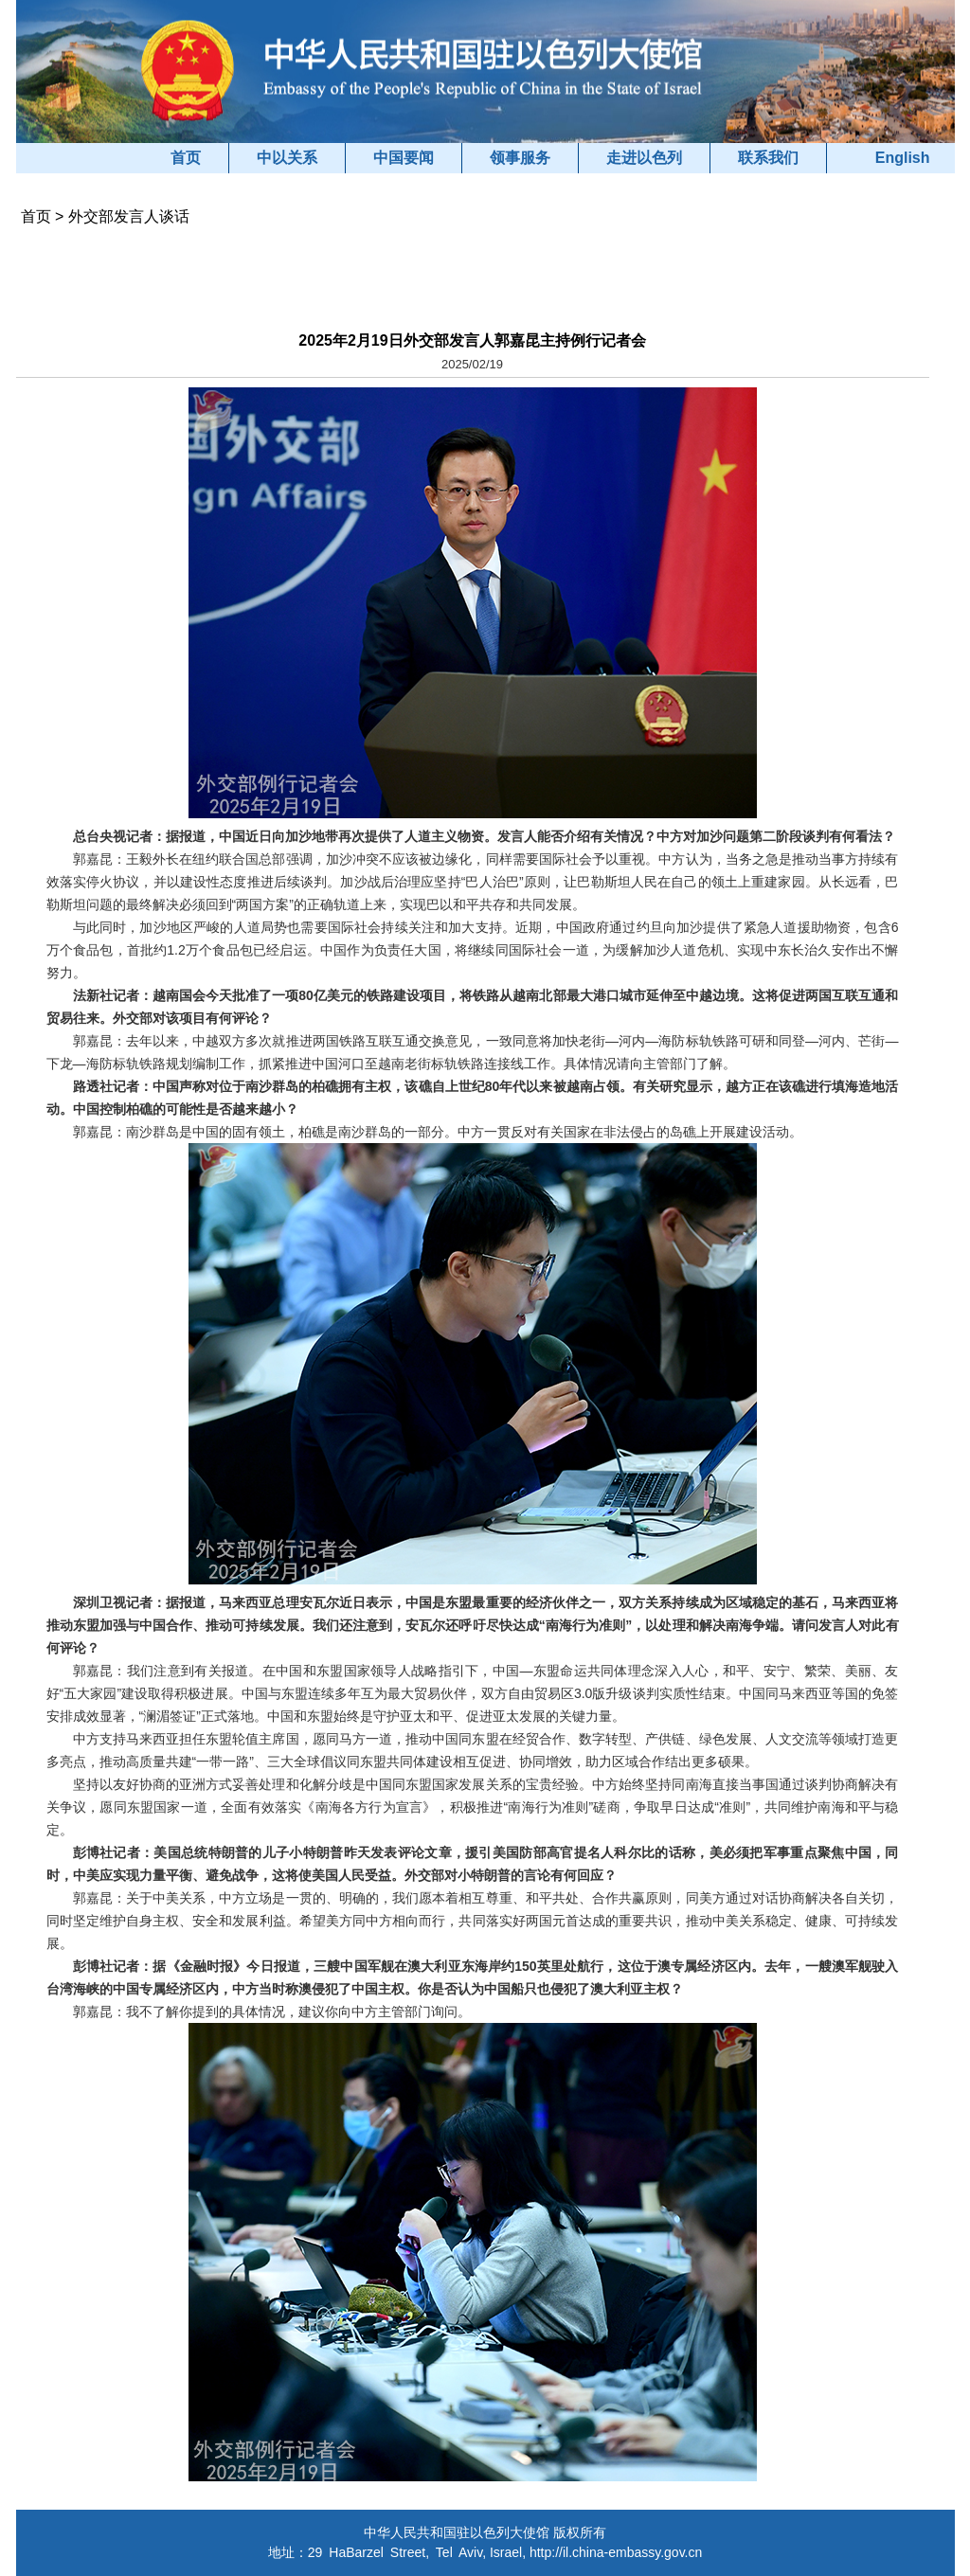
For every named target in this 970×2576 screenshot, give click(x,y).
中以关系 (287, 158)
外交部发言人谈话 (128, 216)
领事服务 (520, 158)
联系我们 (768, 158)
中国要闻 (403, 158)
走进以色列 (644, 158)
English (902, 158)
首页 (186, 158)
